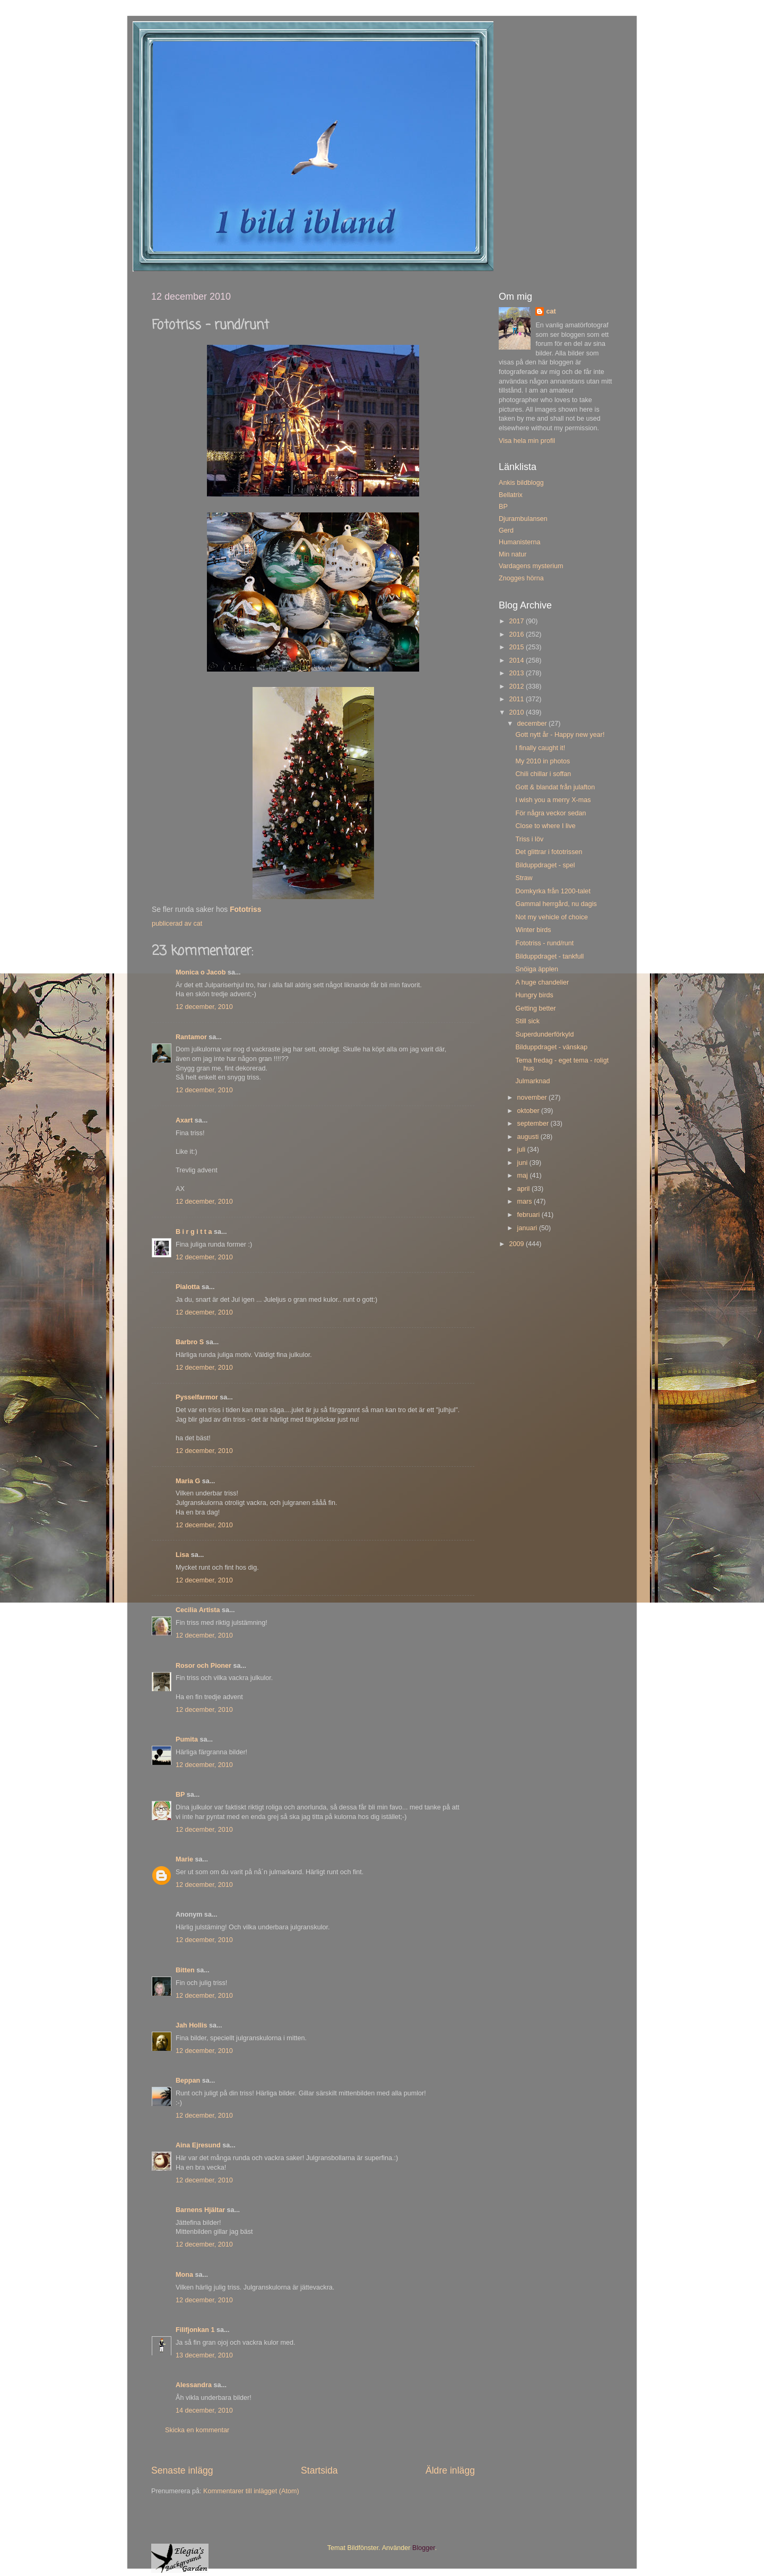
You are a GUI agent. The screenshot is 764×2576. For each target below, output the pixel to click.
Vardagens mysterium (531, 566)
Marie (184, 1859)
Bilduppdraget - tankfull (549, 956)
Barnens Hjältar (200, 2210)
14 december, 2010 (204, 2410)
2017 (517, 621)
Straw (523, 878)
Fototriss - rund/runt (544, 943)
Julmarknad (532, 1081)
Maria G (188, 1481)
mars (525, 1201)
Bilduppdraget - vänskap (551, 1047)
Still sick (527, 1021)
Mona (184, 2274)
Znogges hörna (521, 578)
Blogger (423, 2548)
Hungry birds (534, 995)
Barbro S (190, 1342)
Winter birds (533, 930)
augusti (529, 1137)
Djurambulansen (523, 519)
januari (528, 1228)
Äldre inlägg (450, 2470)
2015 (517, 647)
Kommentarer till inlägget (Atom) (251, 2491)
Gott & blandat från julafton (555, 787)
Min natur (513, 554)
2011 (517, 699)
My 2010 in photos (542, 761)
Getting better (535, 1008)
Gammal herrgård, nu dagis (555, 904)
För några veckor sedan (550, 813)
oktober (529, 1111)
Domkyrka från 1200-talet (552, 891)
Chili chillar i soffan (543, 774)
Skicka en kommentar (197, 2430)
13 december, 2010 (204, 2355)
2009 (517, 1244)
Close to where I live (545, 826)
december (533, 723)
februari (529, 1215)
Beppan (188, 2080)
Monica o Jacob (200, 972)
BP (180, 1794)
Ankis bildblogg (521, 482)
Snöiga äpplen (536, 969)
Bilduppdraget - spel (545, 865)
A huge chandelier (542, 982)
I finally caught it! (540, 748)
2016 (517, 634)
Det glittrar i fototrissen (548, 852)
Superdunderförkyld (544, 1034)
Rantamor (191, 1037)
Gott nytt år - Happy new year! (559, 734)
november (533, 1097)
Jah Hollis (191, 2025)
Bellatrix (511, 495)
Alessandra (194, 2385)
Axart (184, 1120)
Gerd (506, 530)
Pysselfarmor (197, 1397)
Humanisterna (519, 542)
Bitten (185, 1970)
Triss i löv (529, 839)
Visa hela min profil (527, 441)
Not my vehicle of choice (551, 917)
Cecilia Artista (198, 1610)
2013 (517, 673)
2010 (517, 712)
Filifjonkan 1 (195, 2330)
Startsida (319, 2470)
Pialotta (188, 1287)
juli (522, 1149)
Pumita (187, 1739)
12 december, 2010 (204, 1007)
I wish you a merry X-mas (553, 800)
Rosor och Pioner (203, 1665)
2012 (517, 686)
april (524, 1189)
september (534, 1123)
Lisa (182, 1555)
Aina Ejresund (198, 2145)
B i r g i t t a (194, 1231)
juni (523, 1163)
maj (523, 1175)
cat (550, 311)
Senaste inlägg (182, 2470)
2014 (517, 660)
